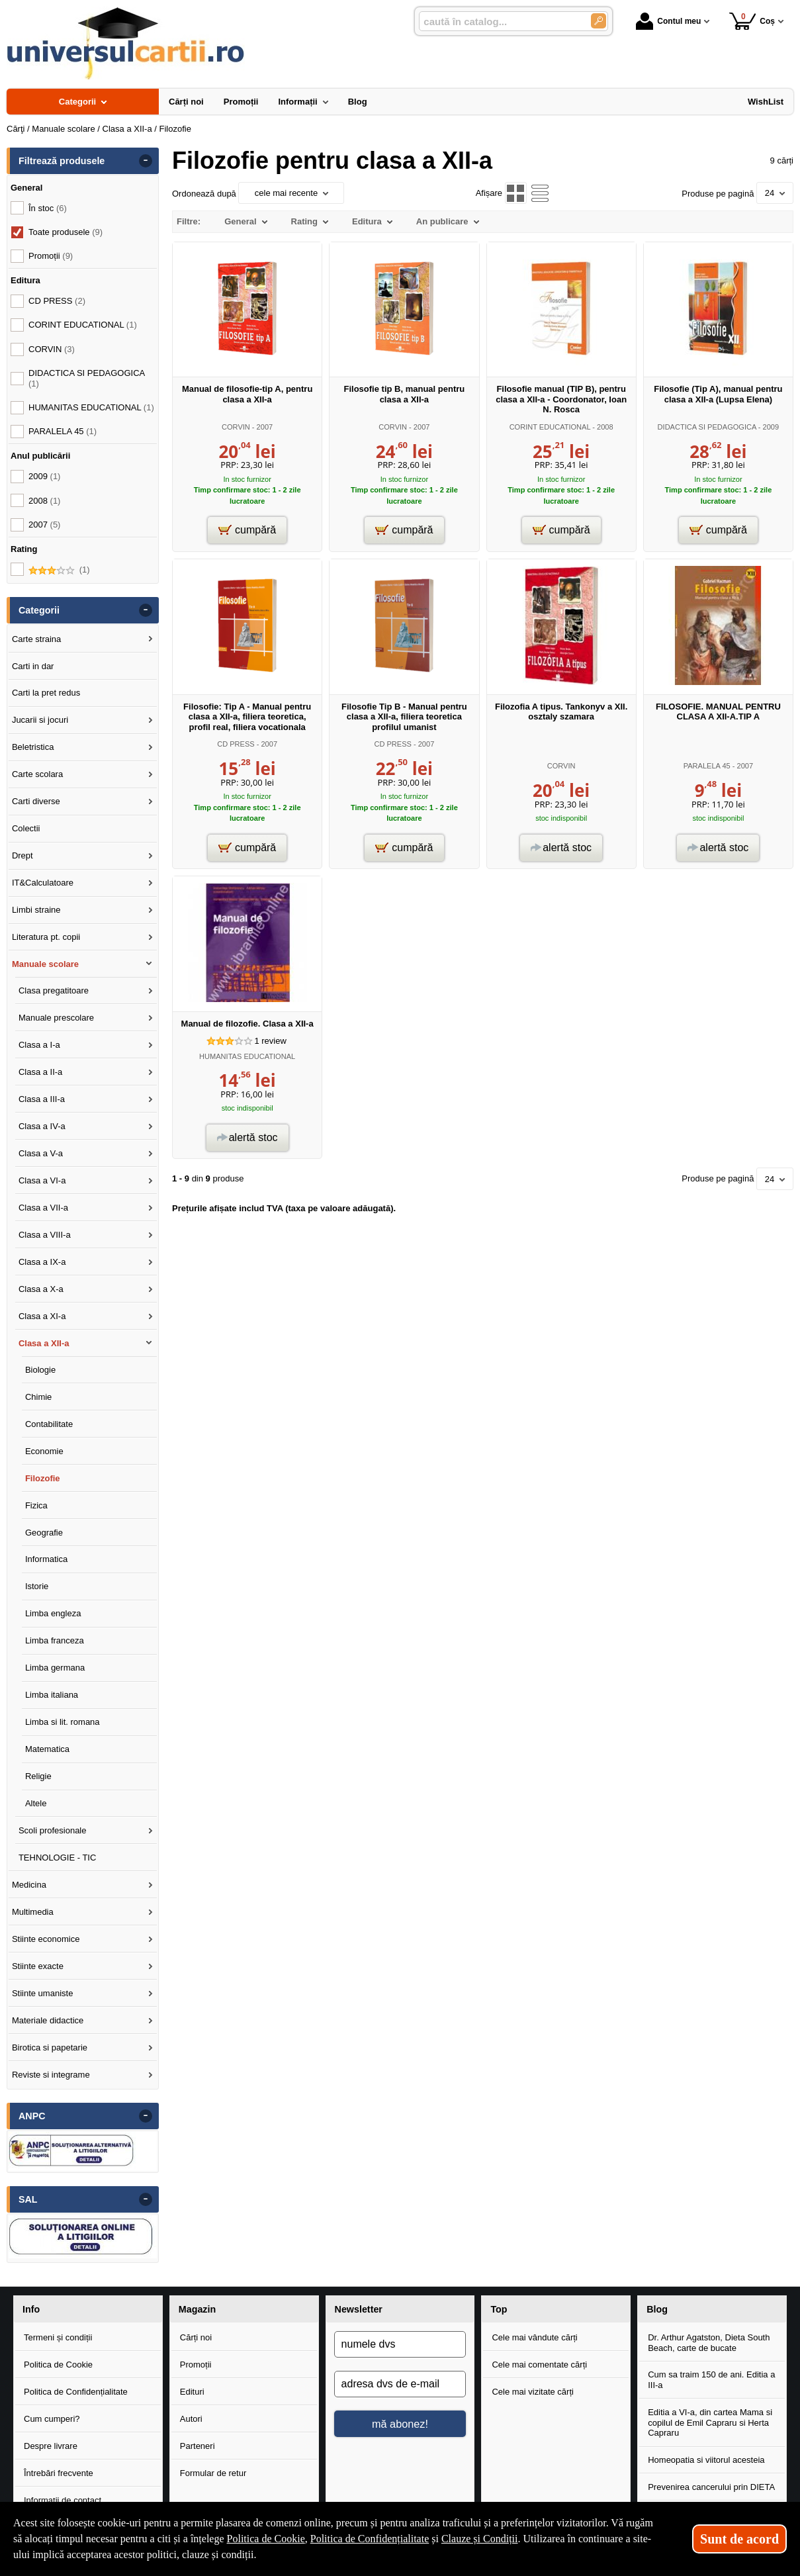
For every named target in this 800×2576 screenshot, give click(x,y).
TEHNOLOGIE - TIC (58, 1858)
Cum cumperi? (52, 2419)
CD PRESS (235, 744)
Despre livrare (50, 2446)
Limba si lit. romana (62, 1722)
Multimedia (33, 1912)
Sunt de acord (739, 2539)
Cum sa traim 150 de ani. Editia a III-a (711, 2379)
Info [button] (31, 2309)
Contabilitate (49, 1424)
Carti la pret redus (46, 693)
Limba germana (55, 1668)
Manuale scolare (45, 964)
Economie (44, 1451)
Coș (752, 21)
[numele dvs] (400, 2344)
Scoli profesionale (53, 1830)
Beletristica (33, 747)
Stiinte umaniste (42, 1993)
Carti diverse (36, 801)
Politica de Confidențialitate (76, 2392)
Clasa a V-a (41, 1153)
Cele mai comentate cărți (539, 2364)
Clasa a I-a (39, 1045)
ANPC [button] (32, 2116)
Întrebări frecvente (58, 2473)
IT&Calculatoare (42, 883)
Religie (38, 1776)
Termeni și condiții (58, 2337)
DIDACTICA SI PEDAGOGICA (707, 427)
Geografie (44, 1533)
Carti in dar (33, 666)
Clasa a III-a (42, 1099)
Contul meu (668, 21)
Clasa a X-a (41, 1289)
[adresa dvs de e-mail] (400, 2384)
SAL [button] (28, 2199)
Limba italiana (51, 1695)
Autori (191, 2419)
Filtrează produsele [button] (62, 161)
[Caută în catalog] (598, 20)
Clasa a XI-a (42, 1316)
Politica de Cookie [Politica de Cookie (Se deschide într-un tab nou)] (266, 2538)
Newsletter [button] (358, 2309)
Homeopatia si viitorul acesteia (706, 2460)
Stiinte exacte (38, 1966)
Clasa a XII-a (44, 1343)
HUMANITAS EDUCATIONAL (247, 1056)
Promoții (196, 2364)
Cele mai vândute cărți (534, 2337)
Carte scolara (37, 774)
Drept (22, 855)
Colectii (26, 828)
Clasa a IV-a (42, 1126)
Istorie (36, 1586)
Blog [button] (657, 2309)
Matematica (47, 1749)
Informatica (46, 1559)
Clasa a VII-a (43, 1208)
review (270, 1041)
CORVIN (236, 427)
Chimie (38, 1397)
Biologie (40, 1370)
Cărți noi (196, 2337)
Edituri (192, 2392)
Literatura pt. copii (46, 937)
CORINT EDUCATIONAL (550, 427)
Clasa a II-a (40, 1072)
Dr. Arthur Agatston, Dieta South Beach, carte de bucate (709, 2342)
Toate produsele (65, 232)
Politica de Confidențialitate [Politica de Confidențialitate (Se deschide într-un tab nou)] (369, 2538)
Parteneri (197, 2446)
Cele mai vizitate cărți (533, 2392)
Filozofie (42, 1478)
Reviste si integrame (51, 2075)
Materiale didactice (47, 2020)
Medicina (29, 1885)
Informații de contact (62, 2500)
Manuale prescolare (56, 1018)
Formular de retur (213, 2473)
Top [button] (498, 2309)
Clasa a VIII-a (45, 1235)
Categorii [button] (39, 610)
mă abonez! (400, 2424)
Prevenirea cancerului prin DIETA (711, 2487)
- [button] (146, 160)
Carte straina (36, 639)
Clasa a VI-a (42, 1180)
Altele (36, 1803)
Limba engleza (53, 1613)
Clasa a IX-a (42, 1262)
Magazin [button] (197, 2309)
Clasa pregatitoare (54, 990)
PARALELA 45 (707, 766)
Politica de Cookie (58, 2364)
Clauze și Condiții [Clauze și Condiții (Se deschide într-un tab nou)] (479, 2538)
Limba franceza (54, 1640)
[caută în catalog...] (499, 21)
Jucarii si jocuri (40, 720)
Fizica (36, 1505)
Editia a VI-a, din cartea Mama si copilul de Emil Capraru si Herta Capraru (710, 2422)
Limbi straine (36, 910)
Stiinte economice (46, 1939)
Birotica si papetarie (49, 2047)
